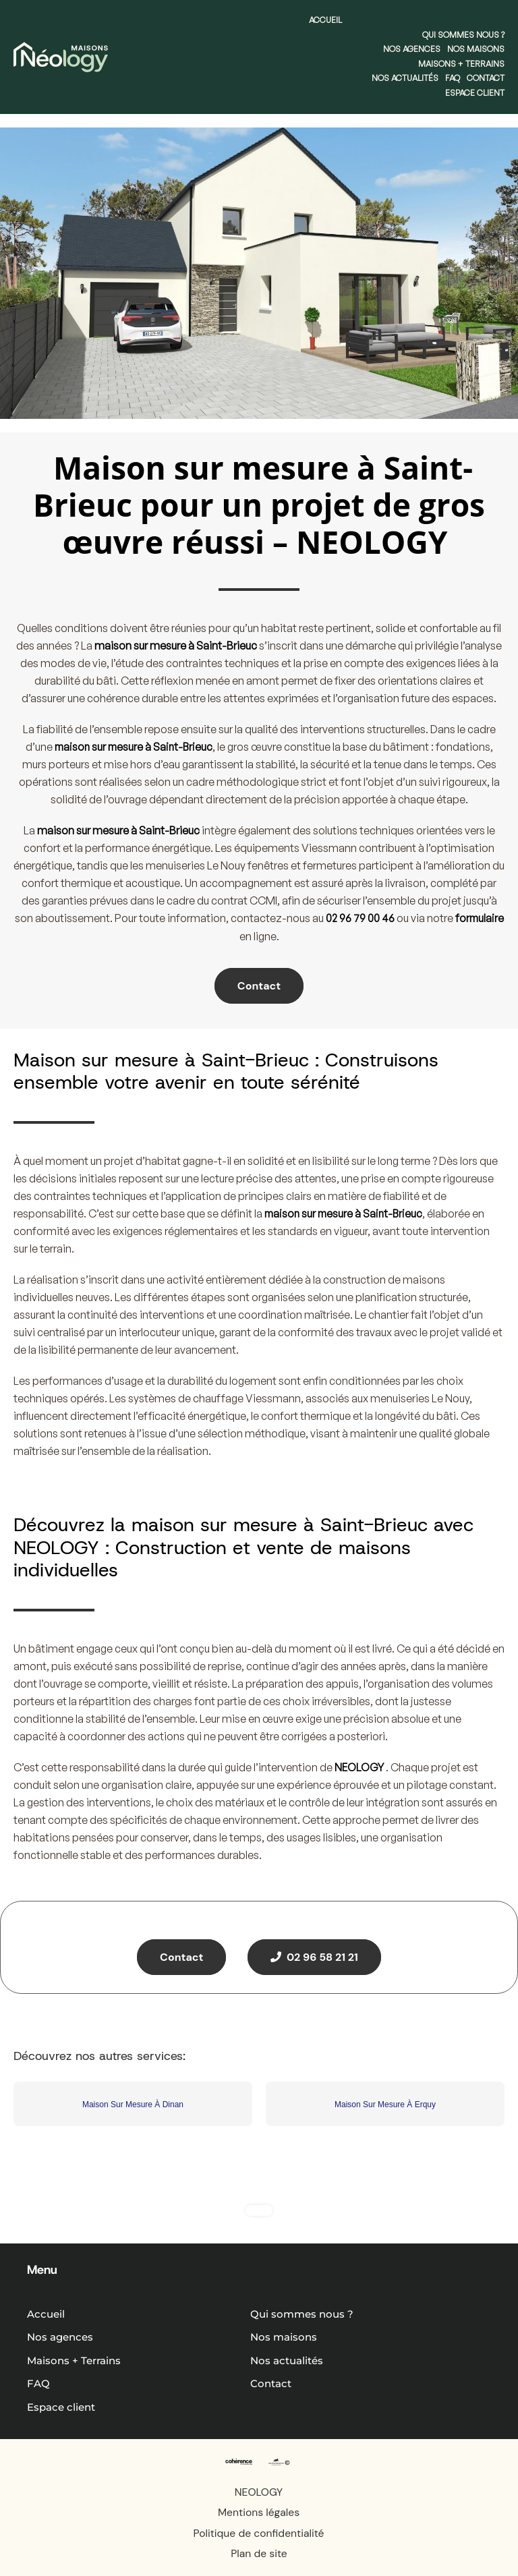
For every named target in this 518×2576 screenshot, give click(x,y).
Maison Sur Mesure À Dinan (132, 2103)
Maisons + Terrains (461, 64)
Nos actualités (405, 78)
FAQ (452, 78)
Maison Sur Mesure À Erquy (385, 2103)
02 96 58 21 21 (314, 1956)
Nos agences (411, 49)
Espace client (475, 93)
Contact (486, 78)
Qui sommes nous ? (463, 35)
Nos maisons (476, 49)
